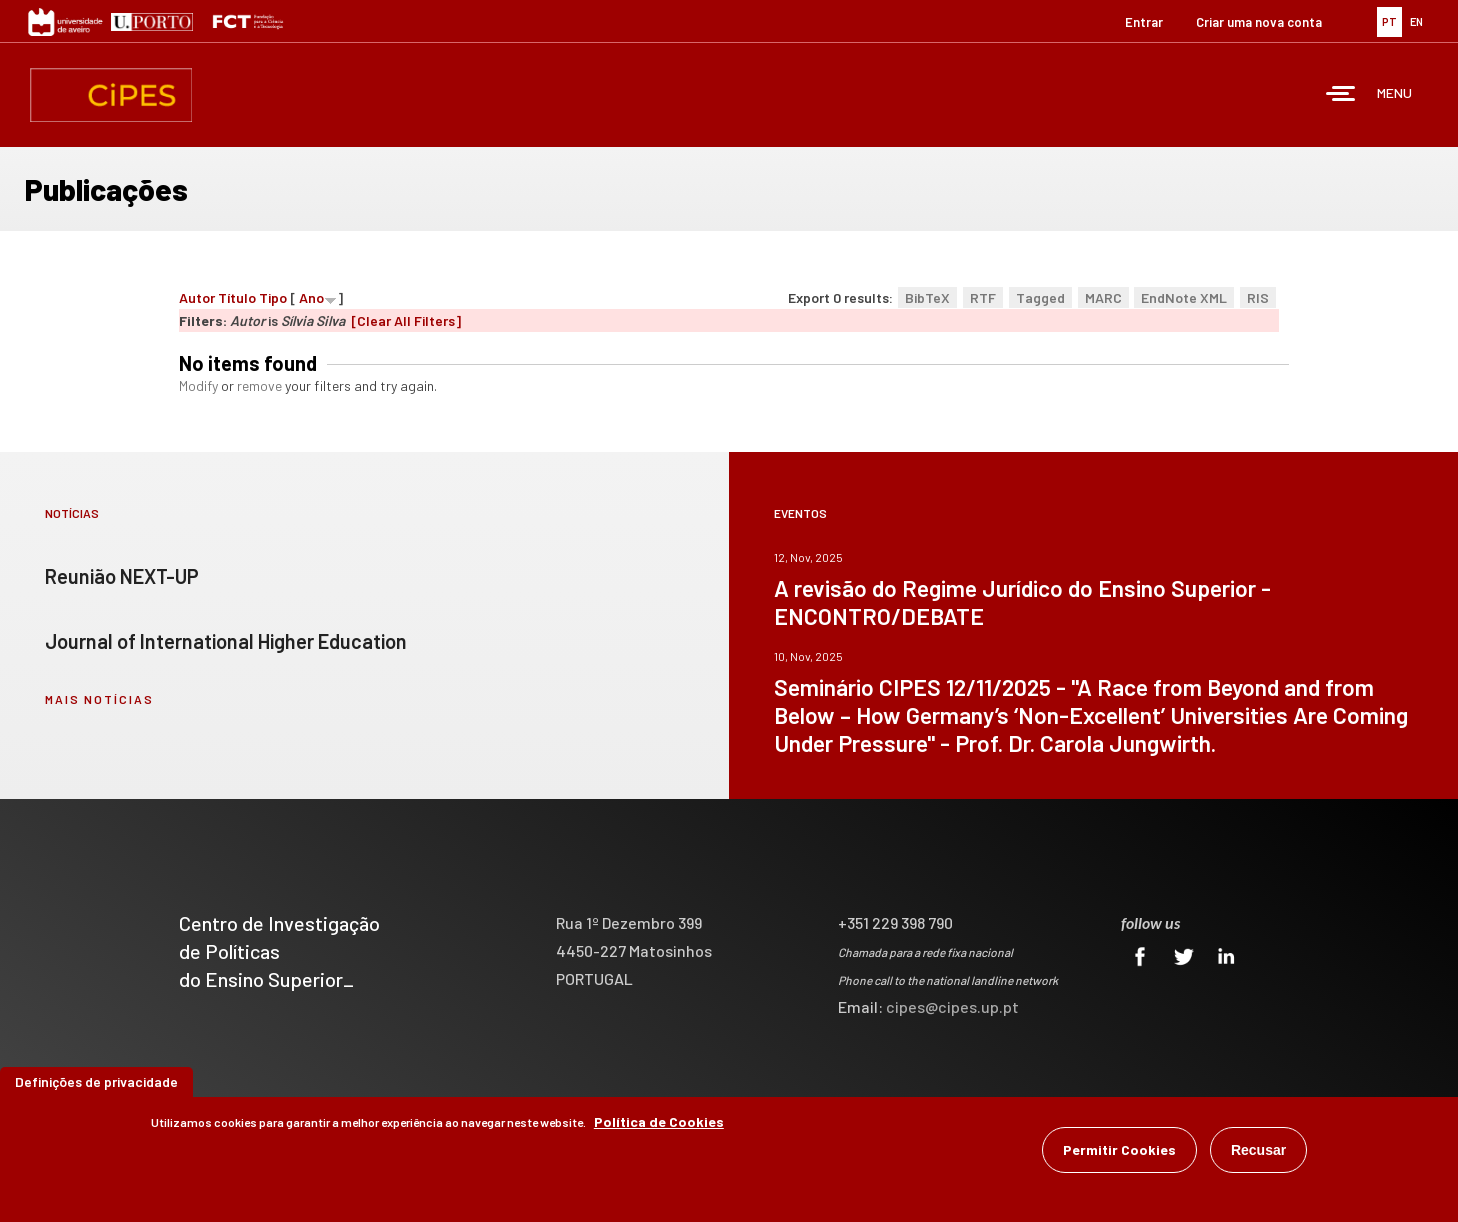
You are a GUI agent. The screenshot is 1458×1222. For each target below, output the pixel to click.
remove (259, 385)
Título (237, 297)
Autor (197, 297)
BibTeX (927, 297)
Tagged (1040, 297)
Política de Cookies (659, 1124)
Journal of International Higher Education (226, 641)
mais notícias (99, 699)
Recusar (1258, 1153)
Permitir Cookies (1119, 1152)
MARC (1103, 297)
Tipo (273, 297)
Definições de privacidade (96, 1084)
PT (1389, 21)
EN (1416, 21)
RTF (983, 297)
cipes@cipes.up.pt (952, 1006)
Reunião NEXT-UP (122, 576)
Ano (311, 297)
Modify (198, 385)
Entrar (1144, 22)
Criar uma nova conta (1259, 22)
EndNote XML (1184, 297)
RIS (1258, 297)
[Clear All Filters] (406, 320)
